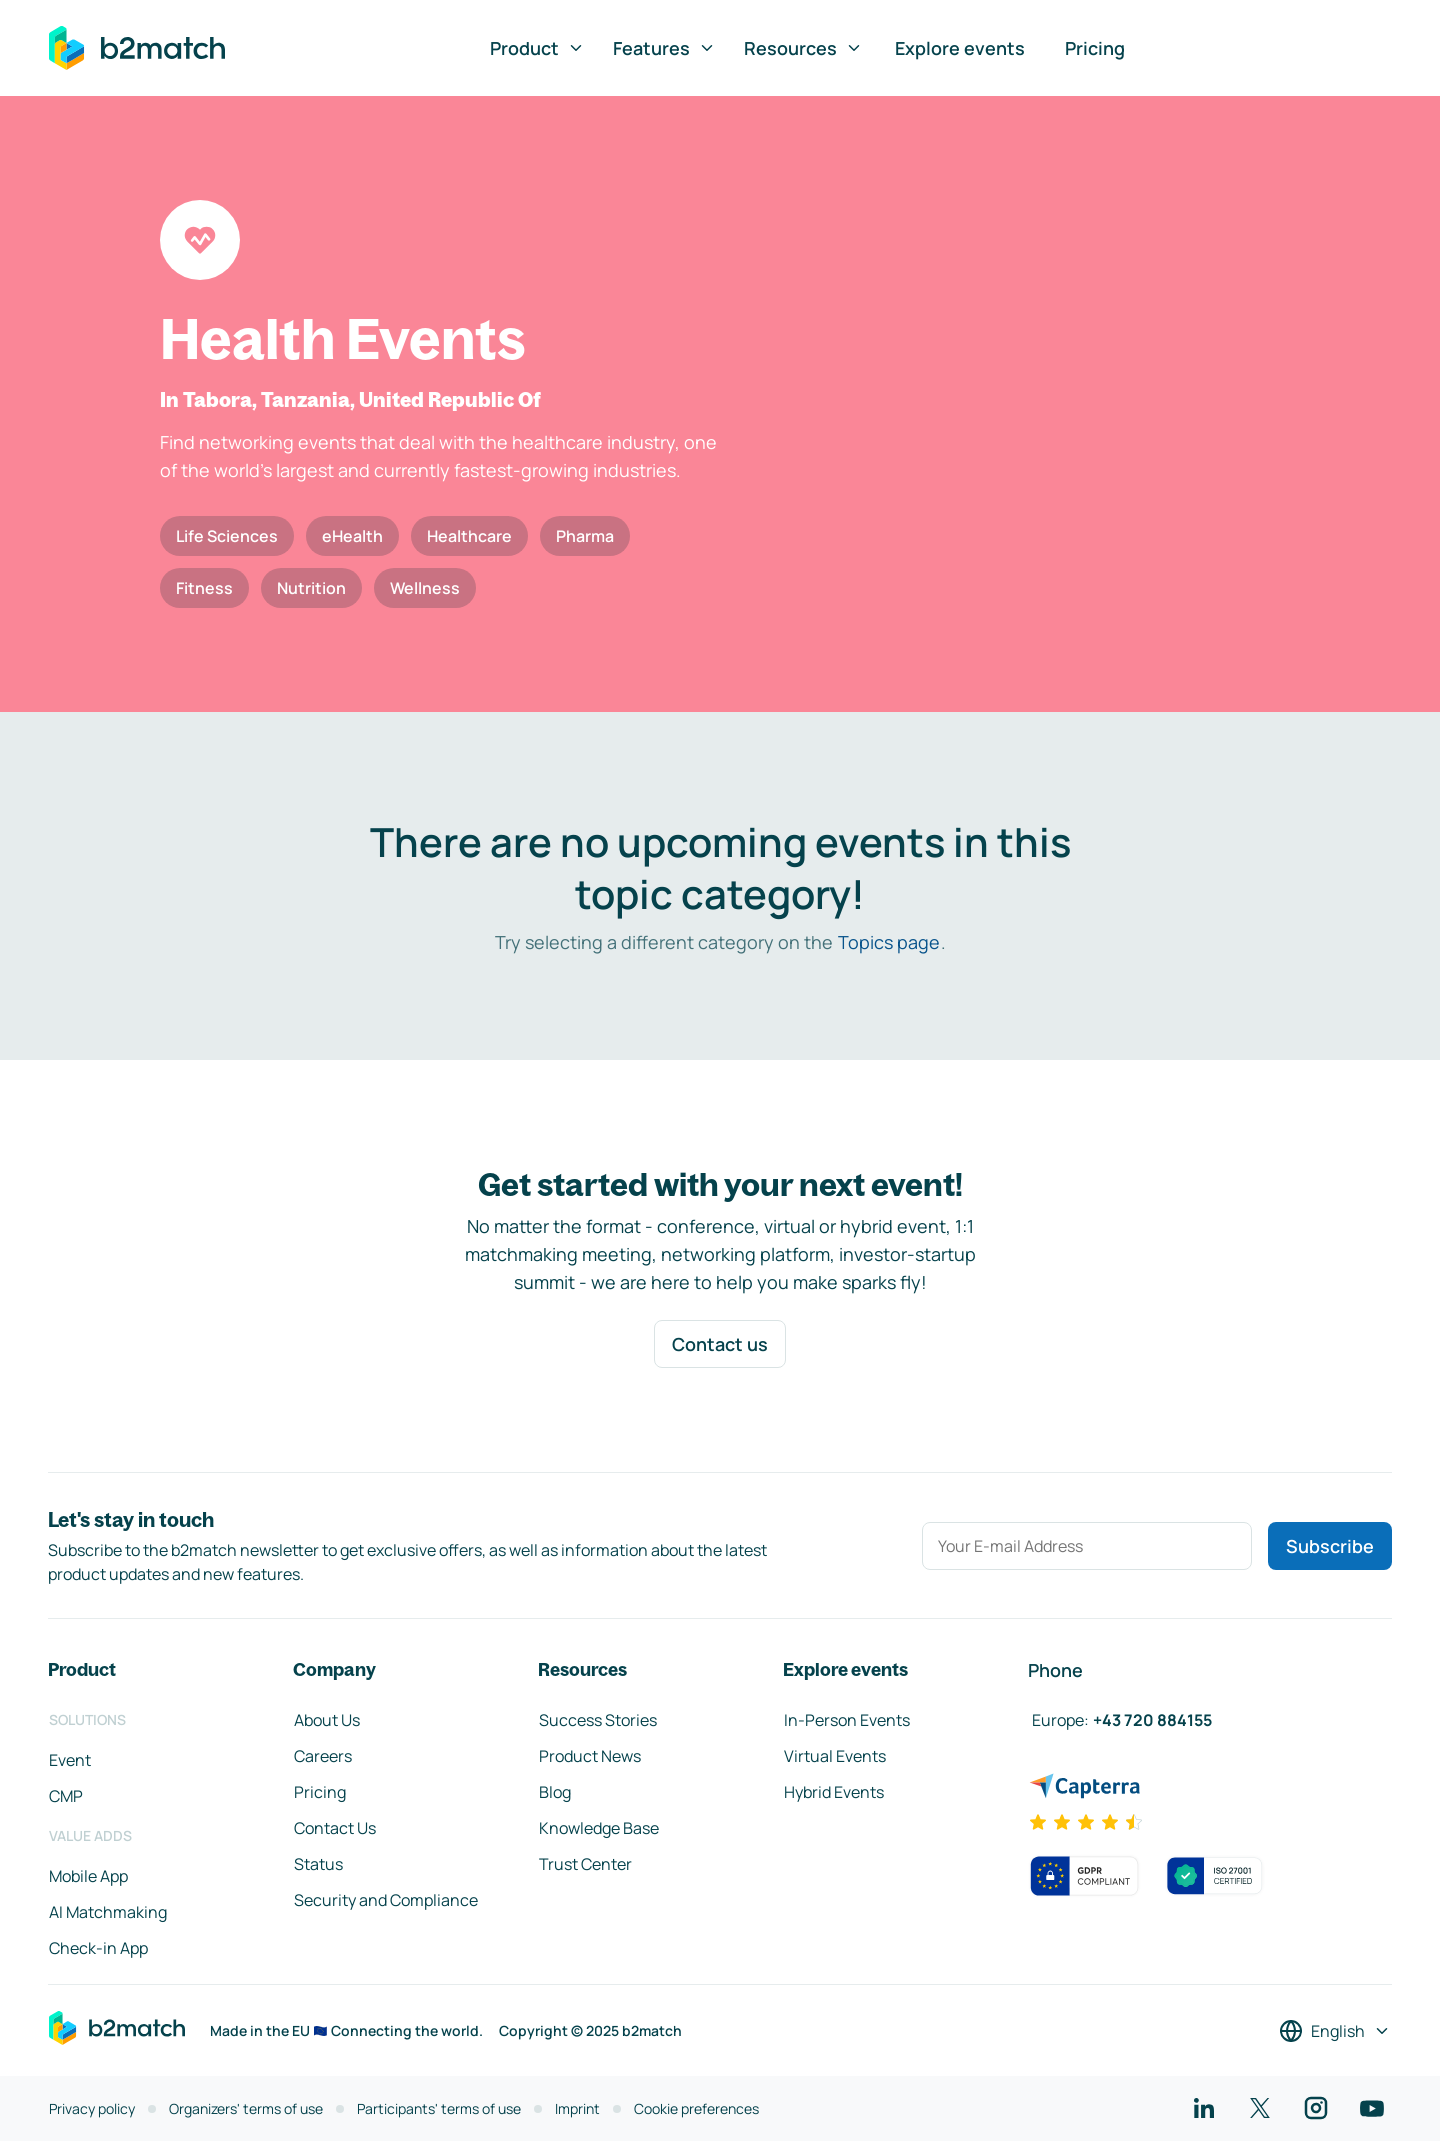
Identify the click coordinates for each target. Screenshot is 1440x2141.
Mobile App (88, 1876)
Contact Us (335, 1828)
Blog (555, 1792)
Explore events (960, 48)
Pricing (1095, 48)
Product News (590, 1756)
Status (318, 1864)
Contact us (720, 1344)
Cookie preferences (696, 2108)
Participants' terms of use (439, 2108)
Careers (323, 1756)
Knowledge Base (599, 1828)
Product (537, 48)
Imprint (577, 2108)
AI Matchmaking (108, 1912)
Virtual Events (835, 1756)
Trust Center (585, 1864)
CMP (66, 1796)
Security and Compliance (386, 1900)
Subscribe (1330, 1546)
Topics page (889, 942)
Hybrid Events (834, 1792)
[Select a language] (1335, 2031)
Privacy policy (92, 2108)
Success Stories (598, 1720)
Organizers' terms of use (246, 2108)
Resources (803, 48)
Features (664, 48)
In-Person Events (847, 1720)
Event (70, 1760)
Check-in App (98, 1948)
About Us (327, 1720)
